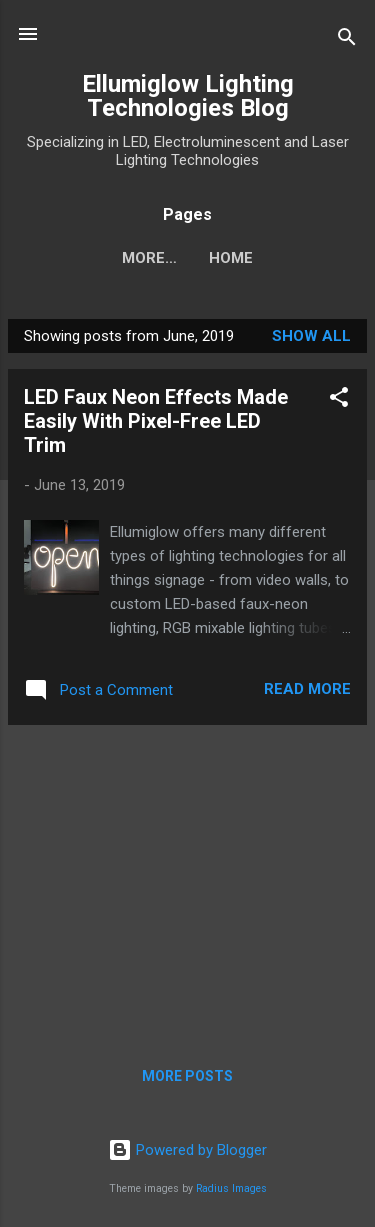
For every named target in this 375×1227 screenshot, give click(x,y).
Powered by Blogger (187, 1150)
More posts (187, 1076)
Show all (311, 336)
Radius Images (231, 1188)
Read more (307, 689)
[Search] (347, 40)
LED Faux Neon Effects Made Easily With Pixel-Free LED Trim (156, 421)
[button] (339, 400)
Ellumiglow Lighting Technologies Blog (188, 96)
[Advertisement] (187, 881)
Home (188, 258)
